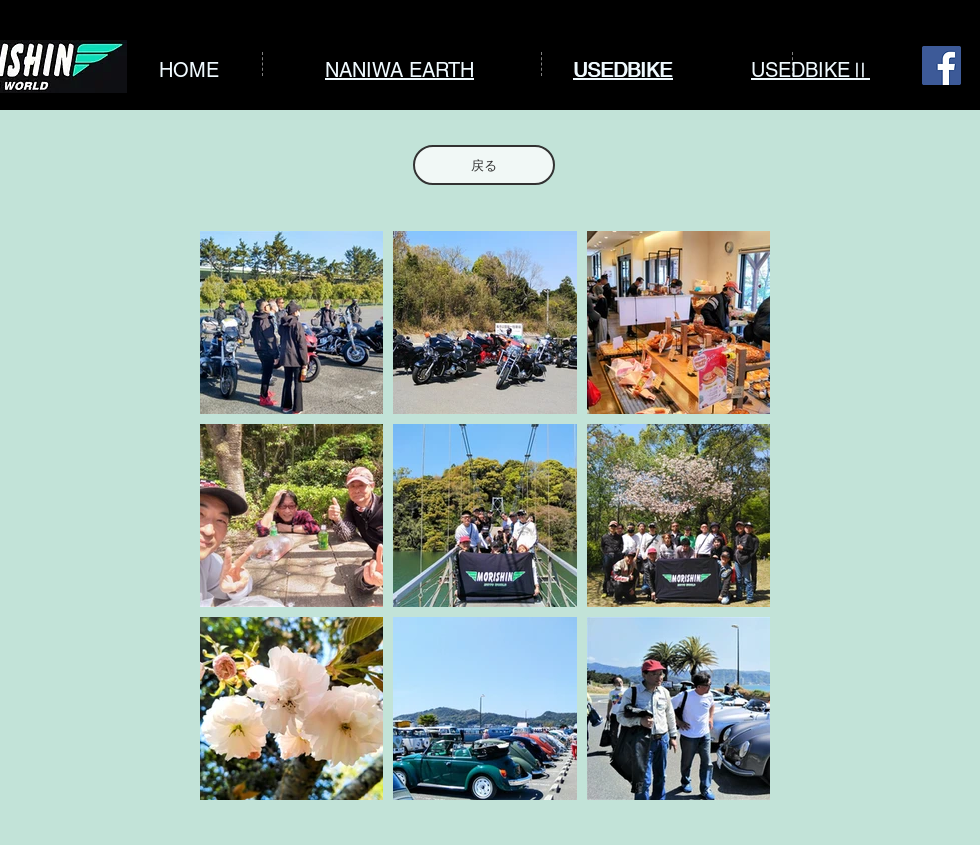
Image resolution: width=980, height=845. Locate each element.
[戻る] (484, 165)
